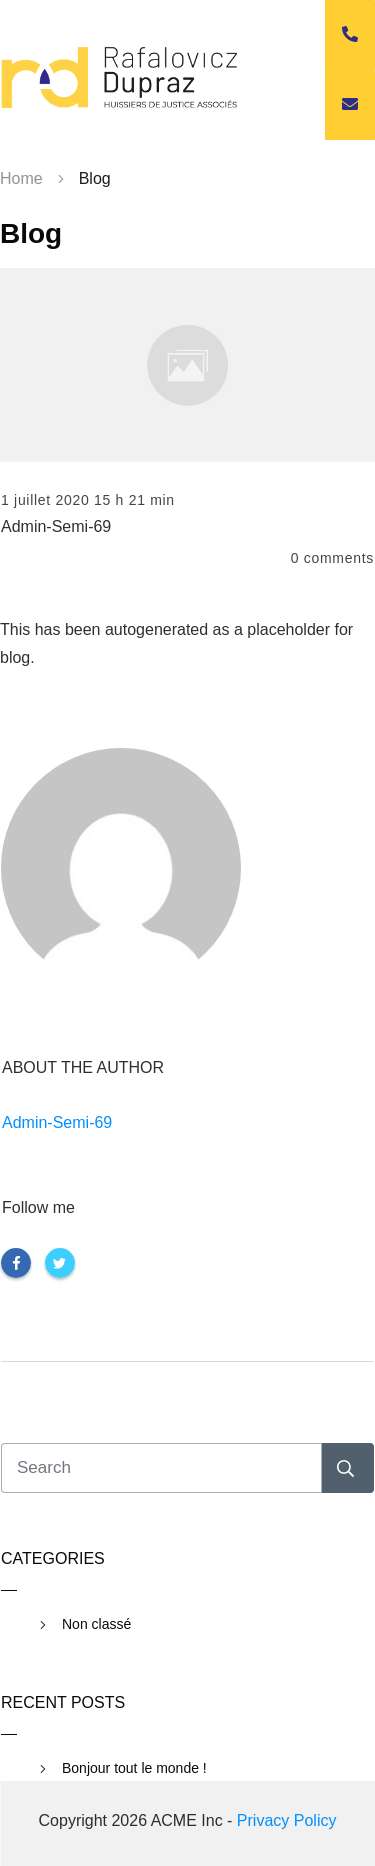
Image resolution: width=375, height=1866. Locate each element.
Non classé (96, 1624)
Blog (31, 233)
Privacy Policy (287, 1820)
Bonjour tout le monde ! (134, 1768)
